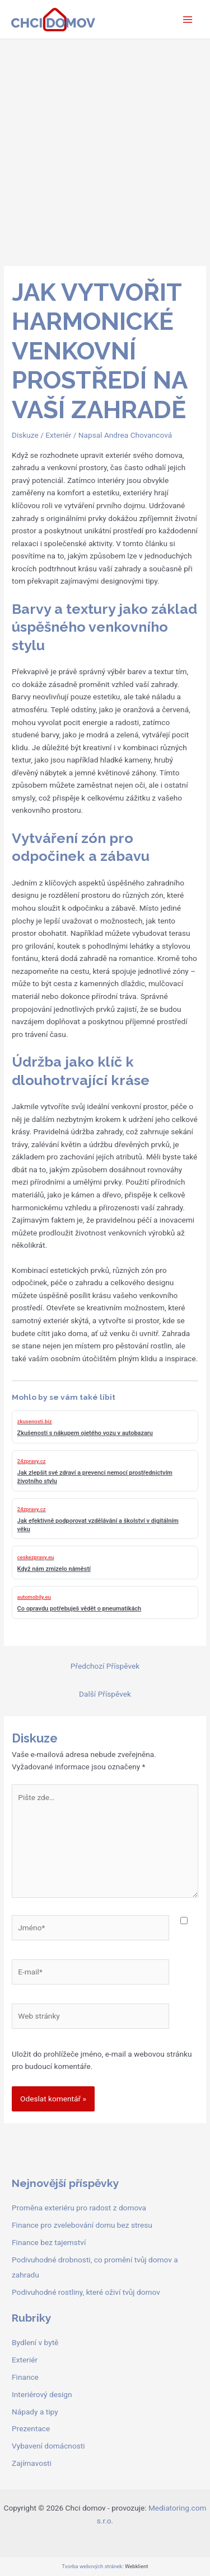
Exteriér (58, 434)
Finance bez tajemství (49, 2242)
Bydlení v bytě (35, 2342)
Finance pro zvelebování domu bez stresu (82, 2224)
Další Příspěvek (105, 1693)
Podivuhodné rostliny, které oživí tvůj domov (86, 2292)
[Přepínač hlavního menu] (187, 19)
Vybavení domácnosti (48, 2445)
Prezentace (31, 2428)
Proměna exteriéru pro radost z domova (79, 2207)
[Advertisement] (105, 149)
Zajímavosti (32, 2463)
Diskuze (25, 434)
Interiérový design (42, 2394)
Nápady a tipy (35, 2411)
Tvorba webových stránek (92, 2566)
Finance (25, 2377)
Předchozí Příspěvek (105, 1665)
